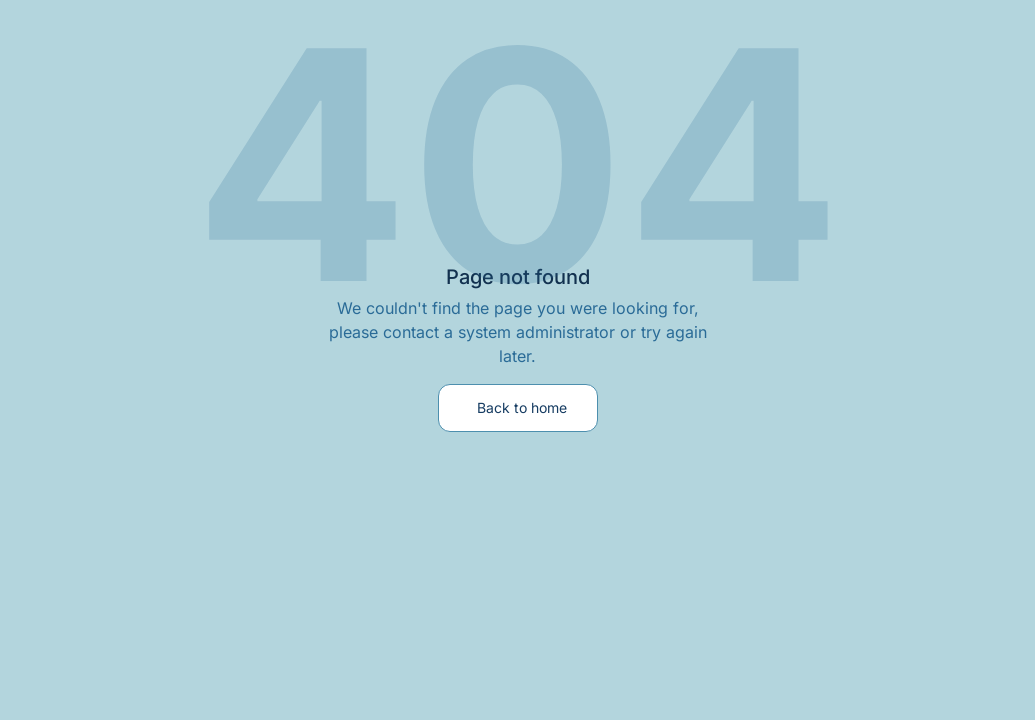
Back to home (522, 407)
